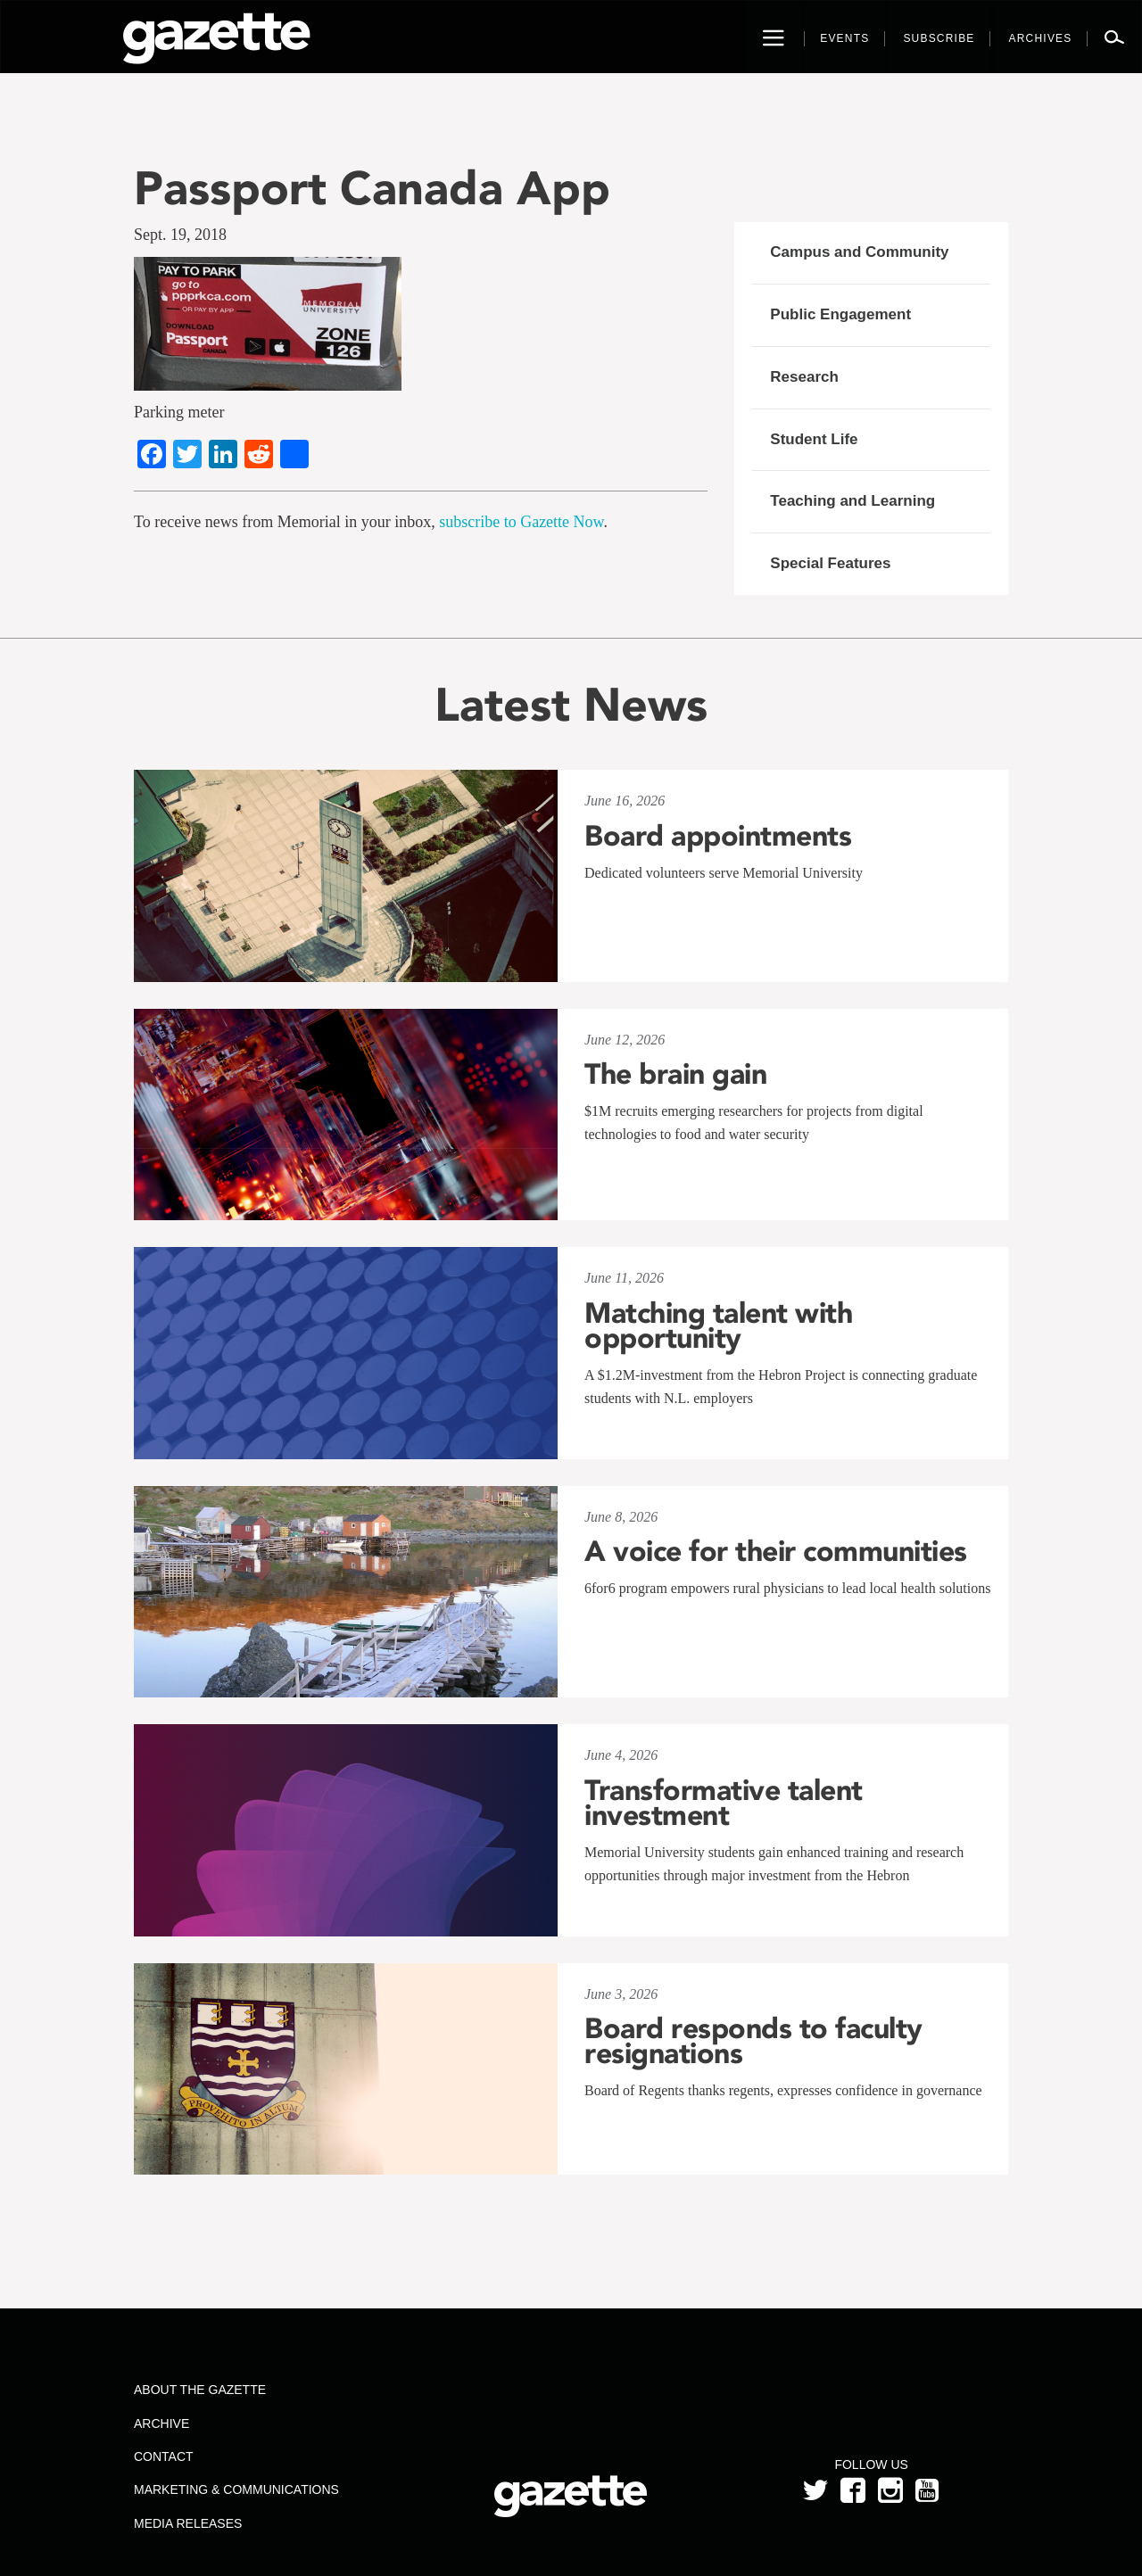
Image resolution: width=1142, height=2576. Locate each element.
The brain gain (675, 1073)
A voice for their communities (775, 1551)
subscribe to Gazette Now (521, 522)
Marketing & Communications (236, 2489)
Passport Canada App (372, 187)
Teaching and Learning (852, 500)
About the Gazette (200, 2389)
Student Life (813, 439)
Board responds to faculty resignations (753, 2041)
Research (804, 376)
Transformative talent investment (723, 1803)
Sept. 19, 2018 (180, 235)
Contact (164, 2456)
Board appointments (717, 835)
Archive (161, 2423)
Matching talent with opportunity (718, 1325)
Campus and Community (859, 252)
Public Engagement (840, 314)
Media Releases (188, 2523)
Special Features (830, 563)
